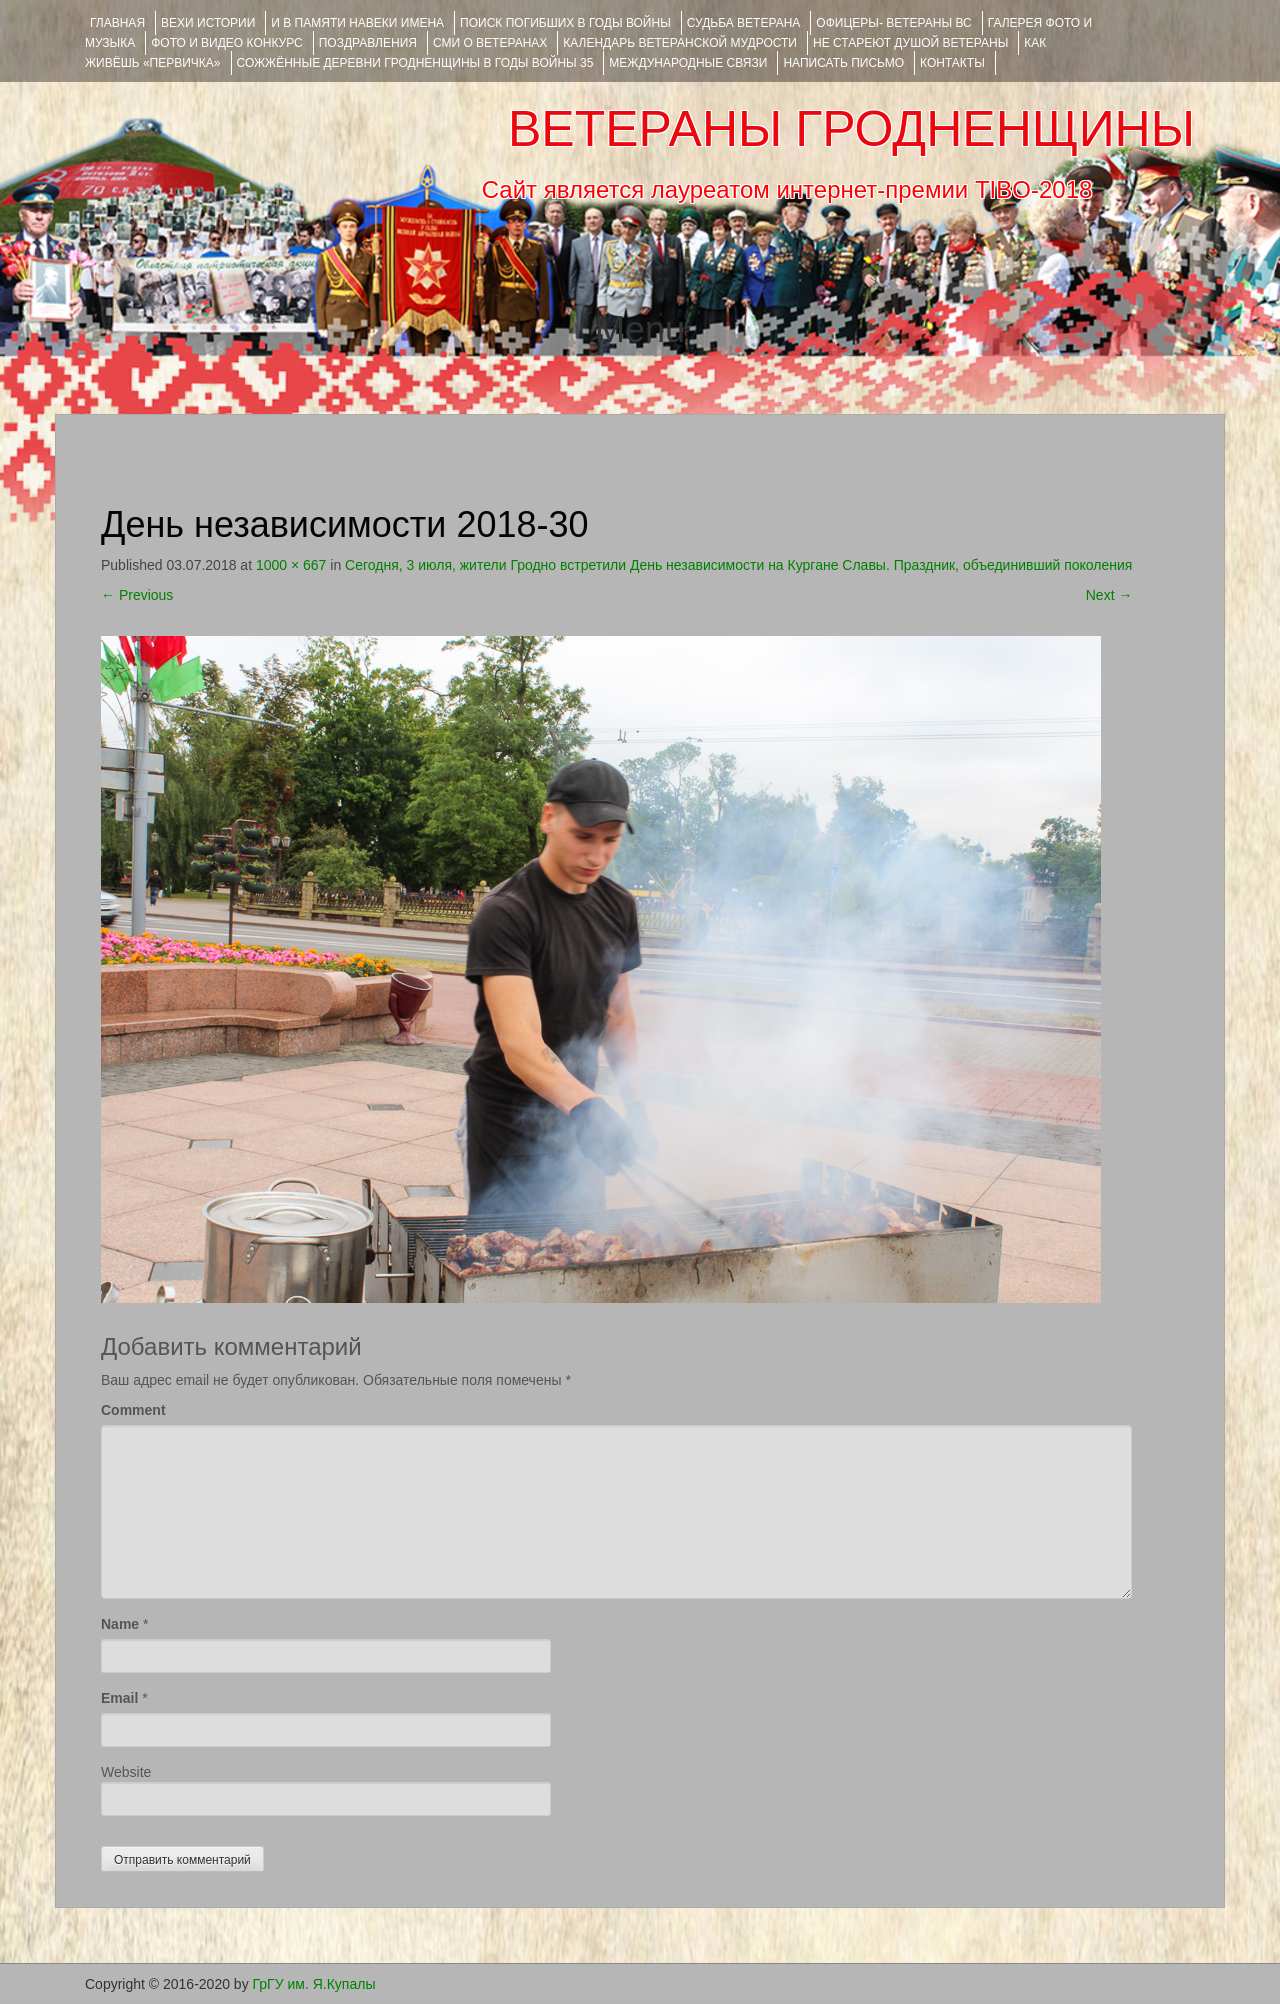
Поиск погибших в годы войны (565, 23)
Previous (137, 595)
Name (120, 1624)
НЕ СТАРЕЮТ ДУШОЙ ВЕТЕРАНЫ (910, 43)
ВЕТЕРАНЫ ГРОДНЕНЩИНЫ (851, 129)
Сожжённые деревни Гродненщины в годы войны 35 (415, 63)
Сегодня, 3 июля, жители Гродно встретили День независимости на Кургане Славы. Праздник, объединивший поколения (738, 565)
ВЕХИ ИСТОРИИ (208, 23)
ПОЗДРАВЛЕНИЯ (368, 43)
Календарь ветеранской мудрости (680, 43)
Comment (133, 1410)
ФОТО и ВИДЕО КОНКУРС (226, 43)
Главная (117, 23)
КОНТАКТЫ (952, 63)
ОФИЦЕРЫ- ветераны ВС (893, 23)
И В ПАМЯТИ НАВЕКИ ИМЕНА (357, 23)
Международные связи (688, 63)
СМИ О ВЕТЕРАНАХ (490, 43)
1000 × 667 (291, 565)
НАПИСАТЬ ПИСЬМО (843, 63)
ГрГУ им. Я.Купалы (314, 1984)
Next (1109, 595)
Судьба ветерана (744, 23)
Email (119, 1698)
